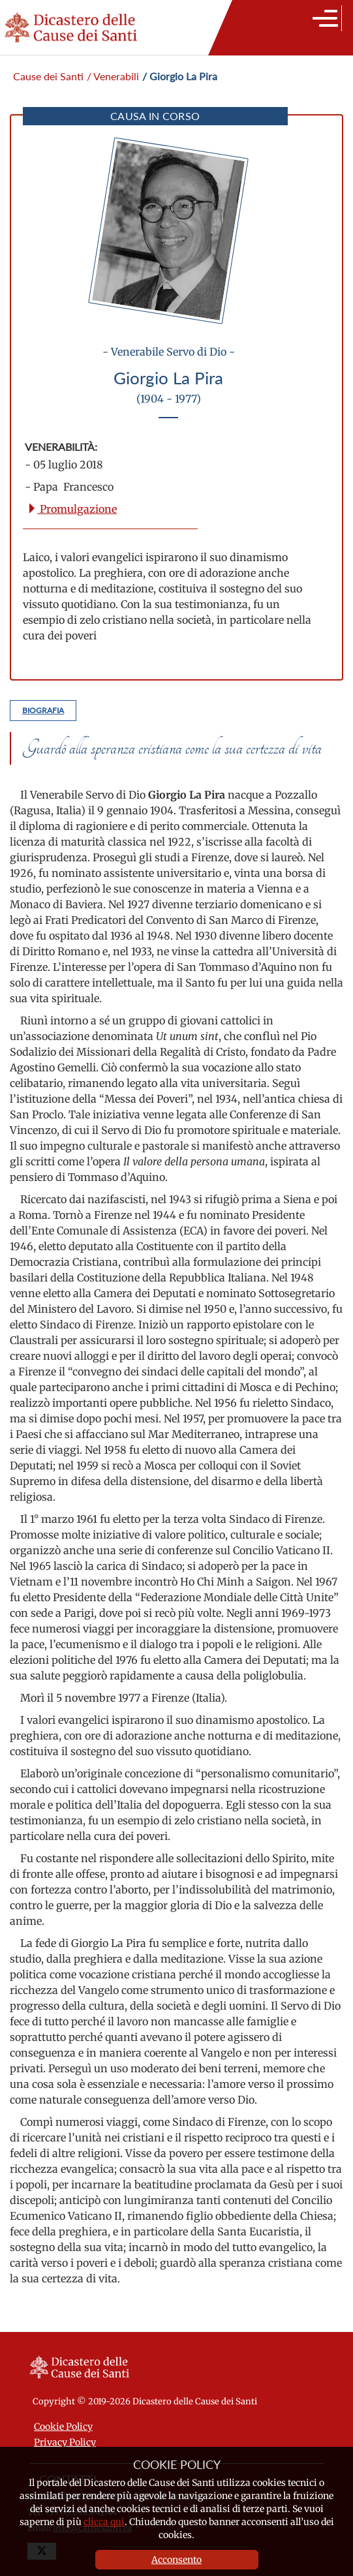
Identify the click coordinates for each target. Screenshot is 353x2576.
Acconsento (176, 2560)
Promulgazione (72, 508)
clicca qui (104, 2522)
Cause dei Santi (48, 76)
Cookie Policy (63, 2426)
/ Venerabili (113, 76)
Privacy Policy (65, 2442)
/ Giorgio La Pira (179, 76)
